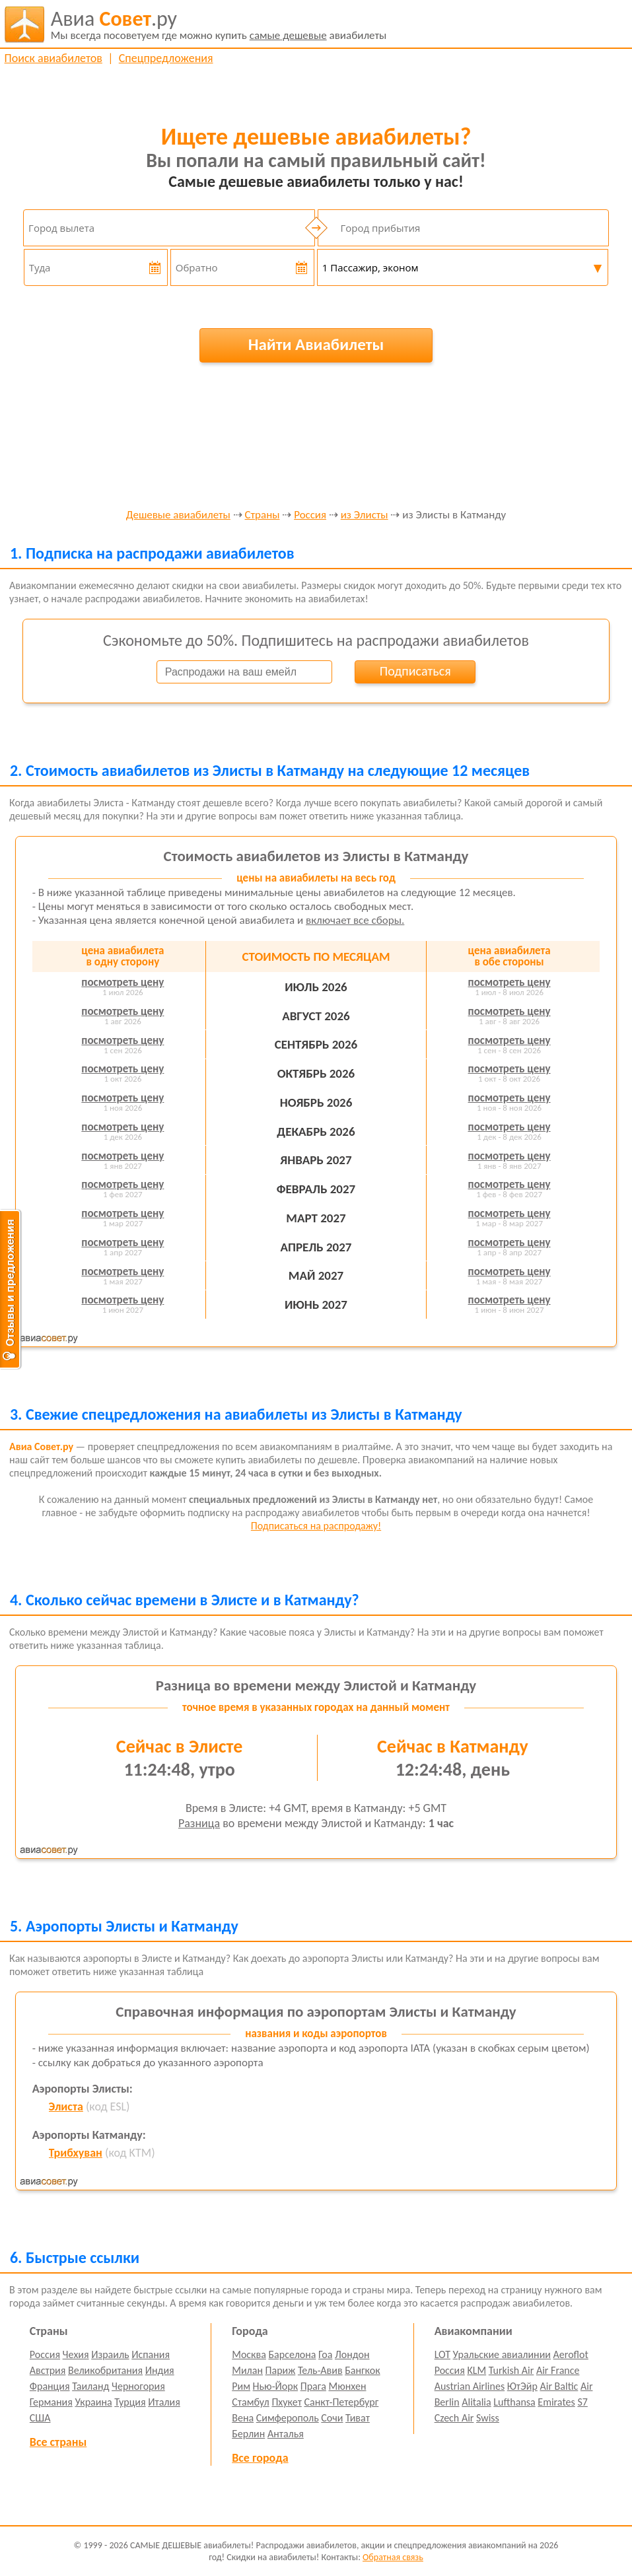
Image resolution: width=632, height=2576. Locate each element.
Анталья (285, 2433)
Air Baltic (559, 2386)
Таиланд (90, 2386)
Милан (247, 2370)
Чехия (76, 2354)
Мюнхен (347, 2386)
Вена (243, 2418)
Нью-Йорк (275, 2386)
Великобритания (105, 2370)
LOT (442, 2354)
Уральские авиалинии (502, 2354)
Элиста (66, 2106)
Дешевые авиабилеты (178, 515)
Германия (51, 2402)
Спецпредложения (166, 58)
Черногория (138, 2386)
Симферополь (287, 2418)
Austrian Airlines (470, 2386)
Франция (50, 2386)
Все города (260, 2458)
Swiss (487, 2418)
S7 (582, 2402)
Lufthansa (514, 2402)
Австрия (48, 2370)
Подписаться (415, 671)
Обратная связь (393, 2557)
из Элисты (364, 515)
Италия (164, 2402)
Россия (310, 515)
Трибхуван (75, 2152)
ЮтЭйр (522, 2386)
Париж (280, 2370)
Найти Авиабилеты (316, 344)
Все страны (58, 2442)
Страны (262, 515)
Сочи (332, 2418)
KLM (476, 2370)
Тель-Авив (320, 2370)
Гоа (325, 2354)
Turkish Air (511, 2370)
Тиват (357, 2418)
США (40, 2418)
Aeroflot (570, 2354)
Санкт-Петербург (341, 2402)
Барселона (292, 2354)
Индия (159, 2370)
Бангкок (362, 2370)
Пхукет (286, 2402)
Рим (241, 2386)
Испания (150, 2354)
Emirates (556, 2402)
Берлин (248, 2433)
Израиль (110, 2354)
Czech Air (454, 2418)
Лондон (352, 2354)
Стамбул (250, 2402)
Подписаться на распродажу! (316, 1525)
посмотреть (122, 982)
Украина (93, 2402)
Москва (249, 2354)
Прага (313, 2386)
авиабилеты (219, 24)
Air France (558, 2370)
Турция (129, 2402)
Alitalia (476, 2402)
